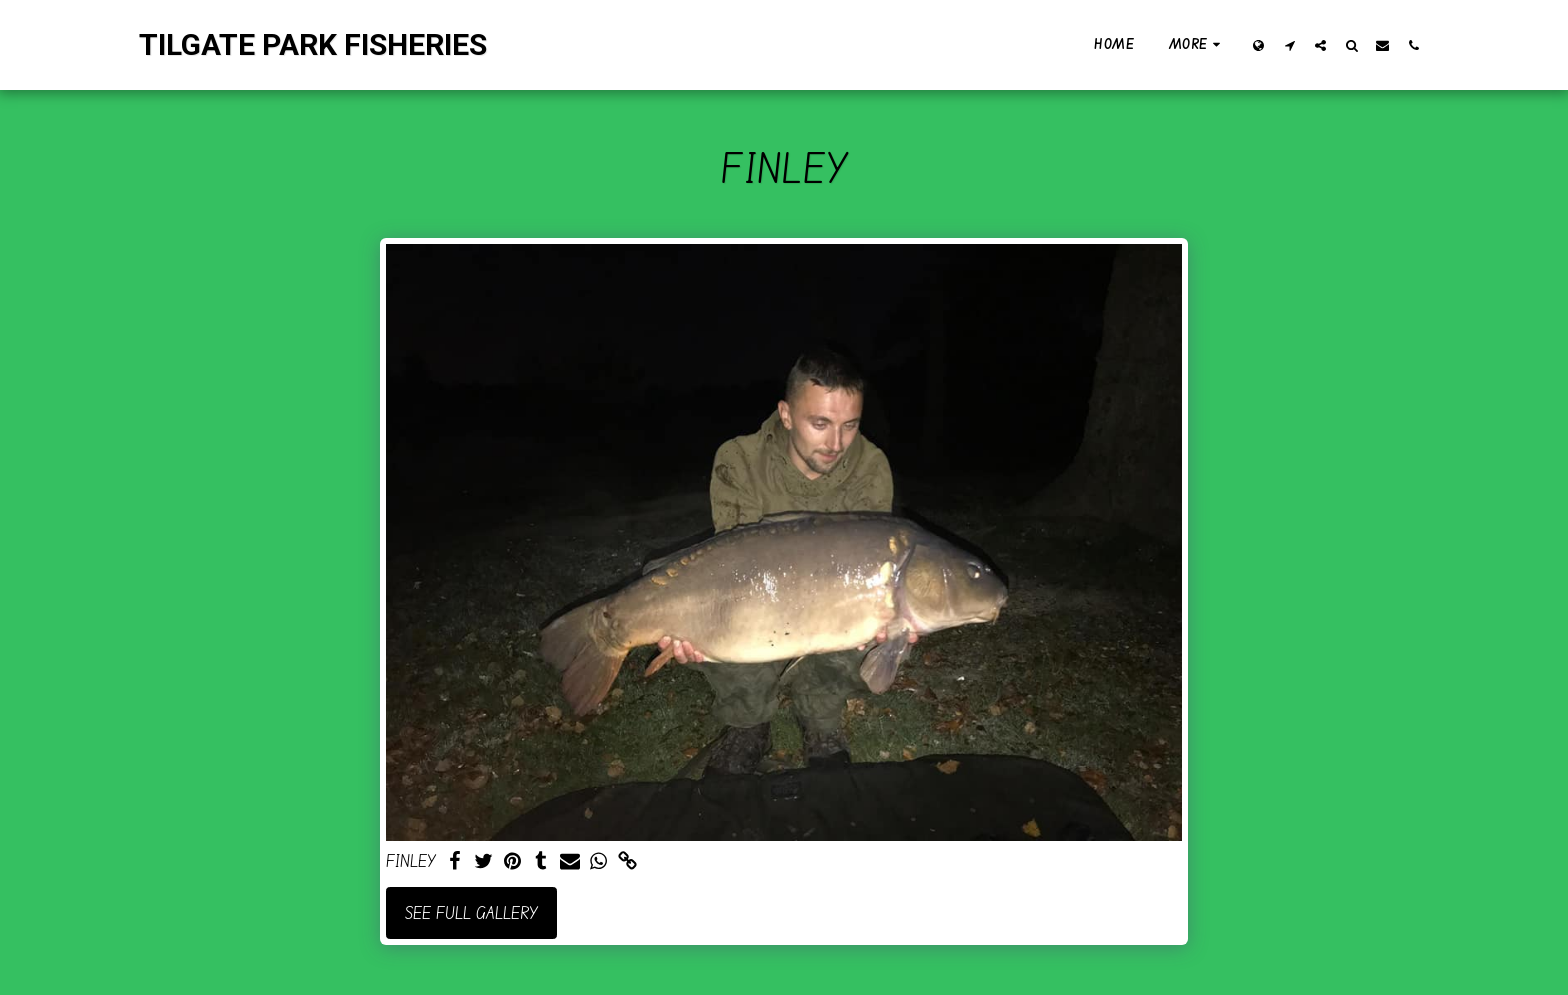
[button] (1289, 45)
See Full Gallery (471, 912)
